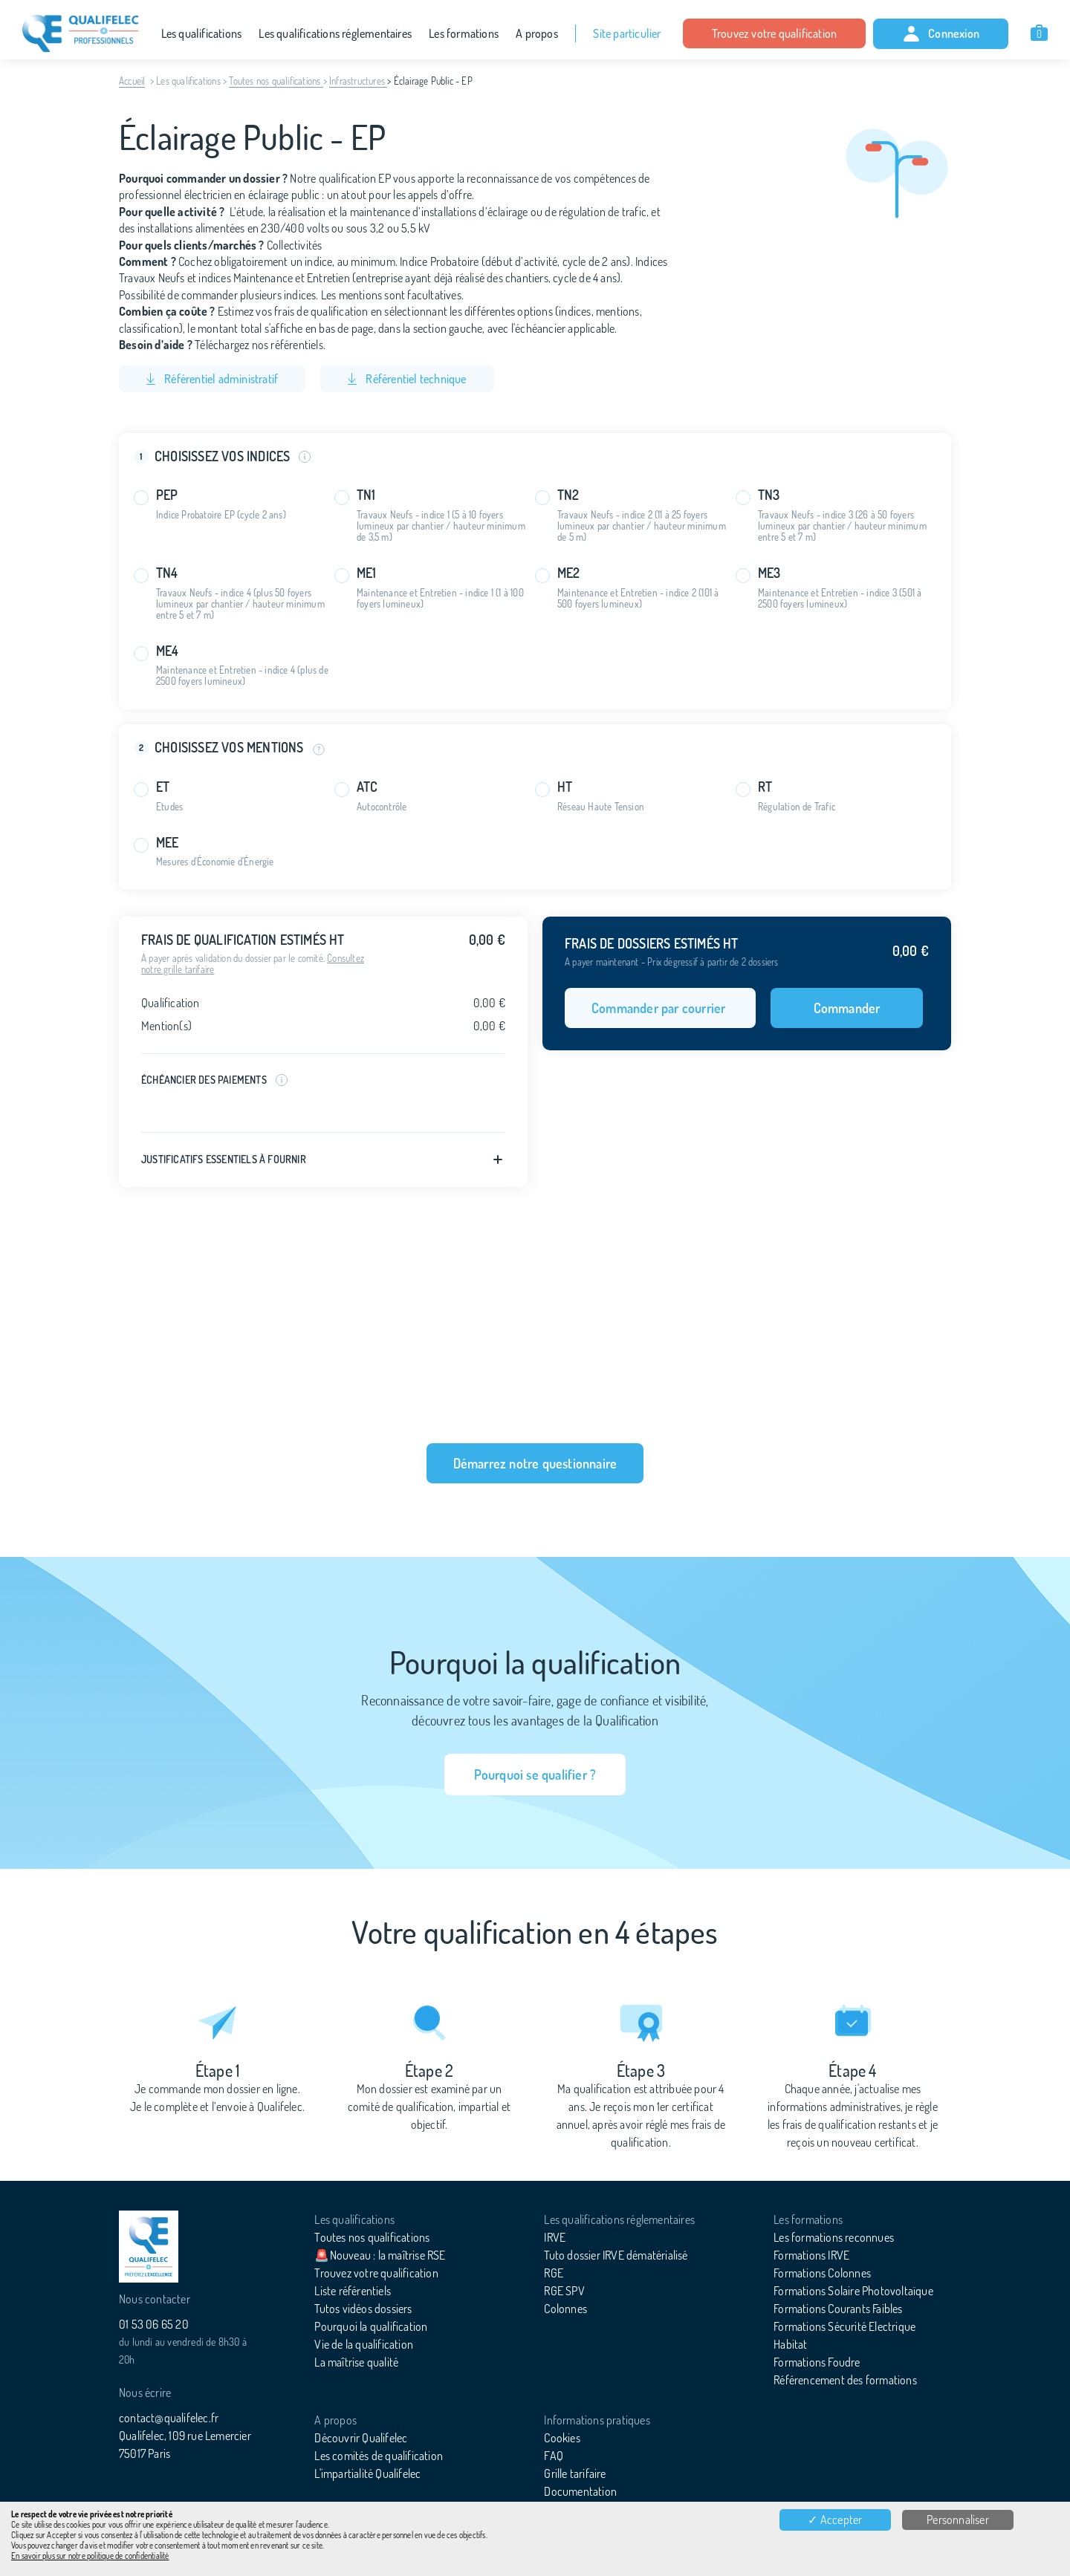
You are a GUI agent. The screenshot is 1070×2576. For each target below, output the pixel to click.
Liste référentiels (352, 2290)
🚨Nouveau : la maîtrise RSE (379, 2255)
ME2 (568, 573)
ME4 (167, 651)
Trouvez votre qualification (774, 33)
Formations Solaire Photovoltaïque (853, 2290)
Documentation (580, 2491)
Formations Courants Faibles (838, 2308)
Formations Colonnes (822, 2273)
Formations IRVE (811, 2255)
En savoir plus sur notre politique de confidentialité (90, 2556)
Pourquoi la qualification (370, 2326)
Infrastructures (358, 81)
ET (162, 787)
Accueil (132, 81)
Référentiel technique (407, 378)
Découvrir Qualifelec (360, 2437)
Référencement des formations (845, 2379)
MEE (167, 842)
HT (564, 787)
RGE (553, 2273)
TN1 (366, 495)
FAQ (553, 2455)
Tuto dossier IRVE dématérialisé (615, 2255)
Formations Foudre (817, 2362)
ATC (367, 787)
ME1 (367, 573)
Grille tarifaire (575, 2473)
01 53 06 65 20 (154, 2324)
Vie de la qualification (363, 2344)
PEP (167, 495)
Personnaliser (958, 2519)
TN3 (769, 495)
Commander (847, 1008)
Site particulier (627, 33)
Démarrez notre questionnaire (535, 1463)
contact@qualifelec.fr (168, 2417)
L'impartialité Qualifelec (367, 2473)
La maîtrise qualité (356, 2362)
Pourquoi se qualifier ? (535, 1774)
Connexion (940, 34)
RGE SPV (564, 2290)
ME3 (769, 573)
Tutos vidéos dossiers (363, 2308)
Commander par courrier (660, 1008)
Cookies (562, 2437)
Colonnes (565, 2308)
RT (765, 787)
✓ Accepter (835, 2519)
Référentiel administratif (212, 378)
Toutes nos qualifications (275, 81)
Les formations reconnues (834, 2237)
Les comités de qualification (378, 2455)
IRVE (554, 2237)
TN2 (568, 495)
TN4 (167, 573)
